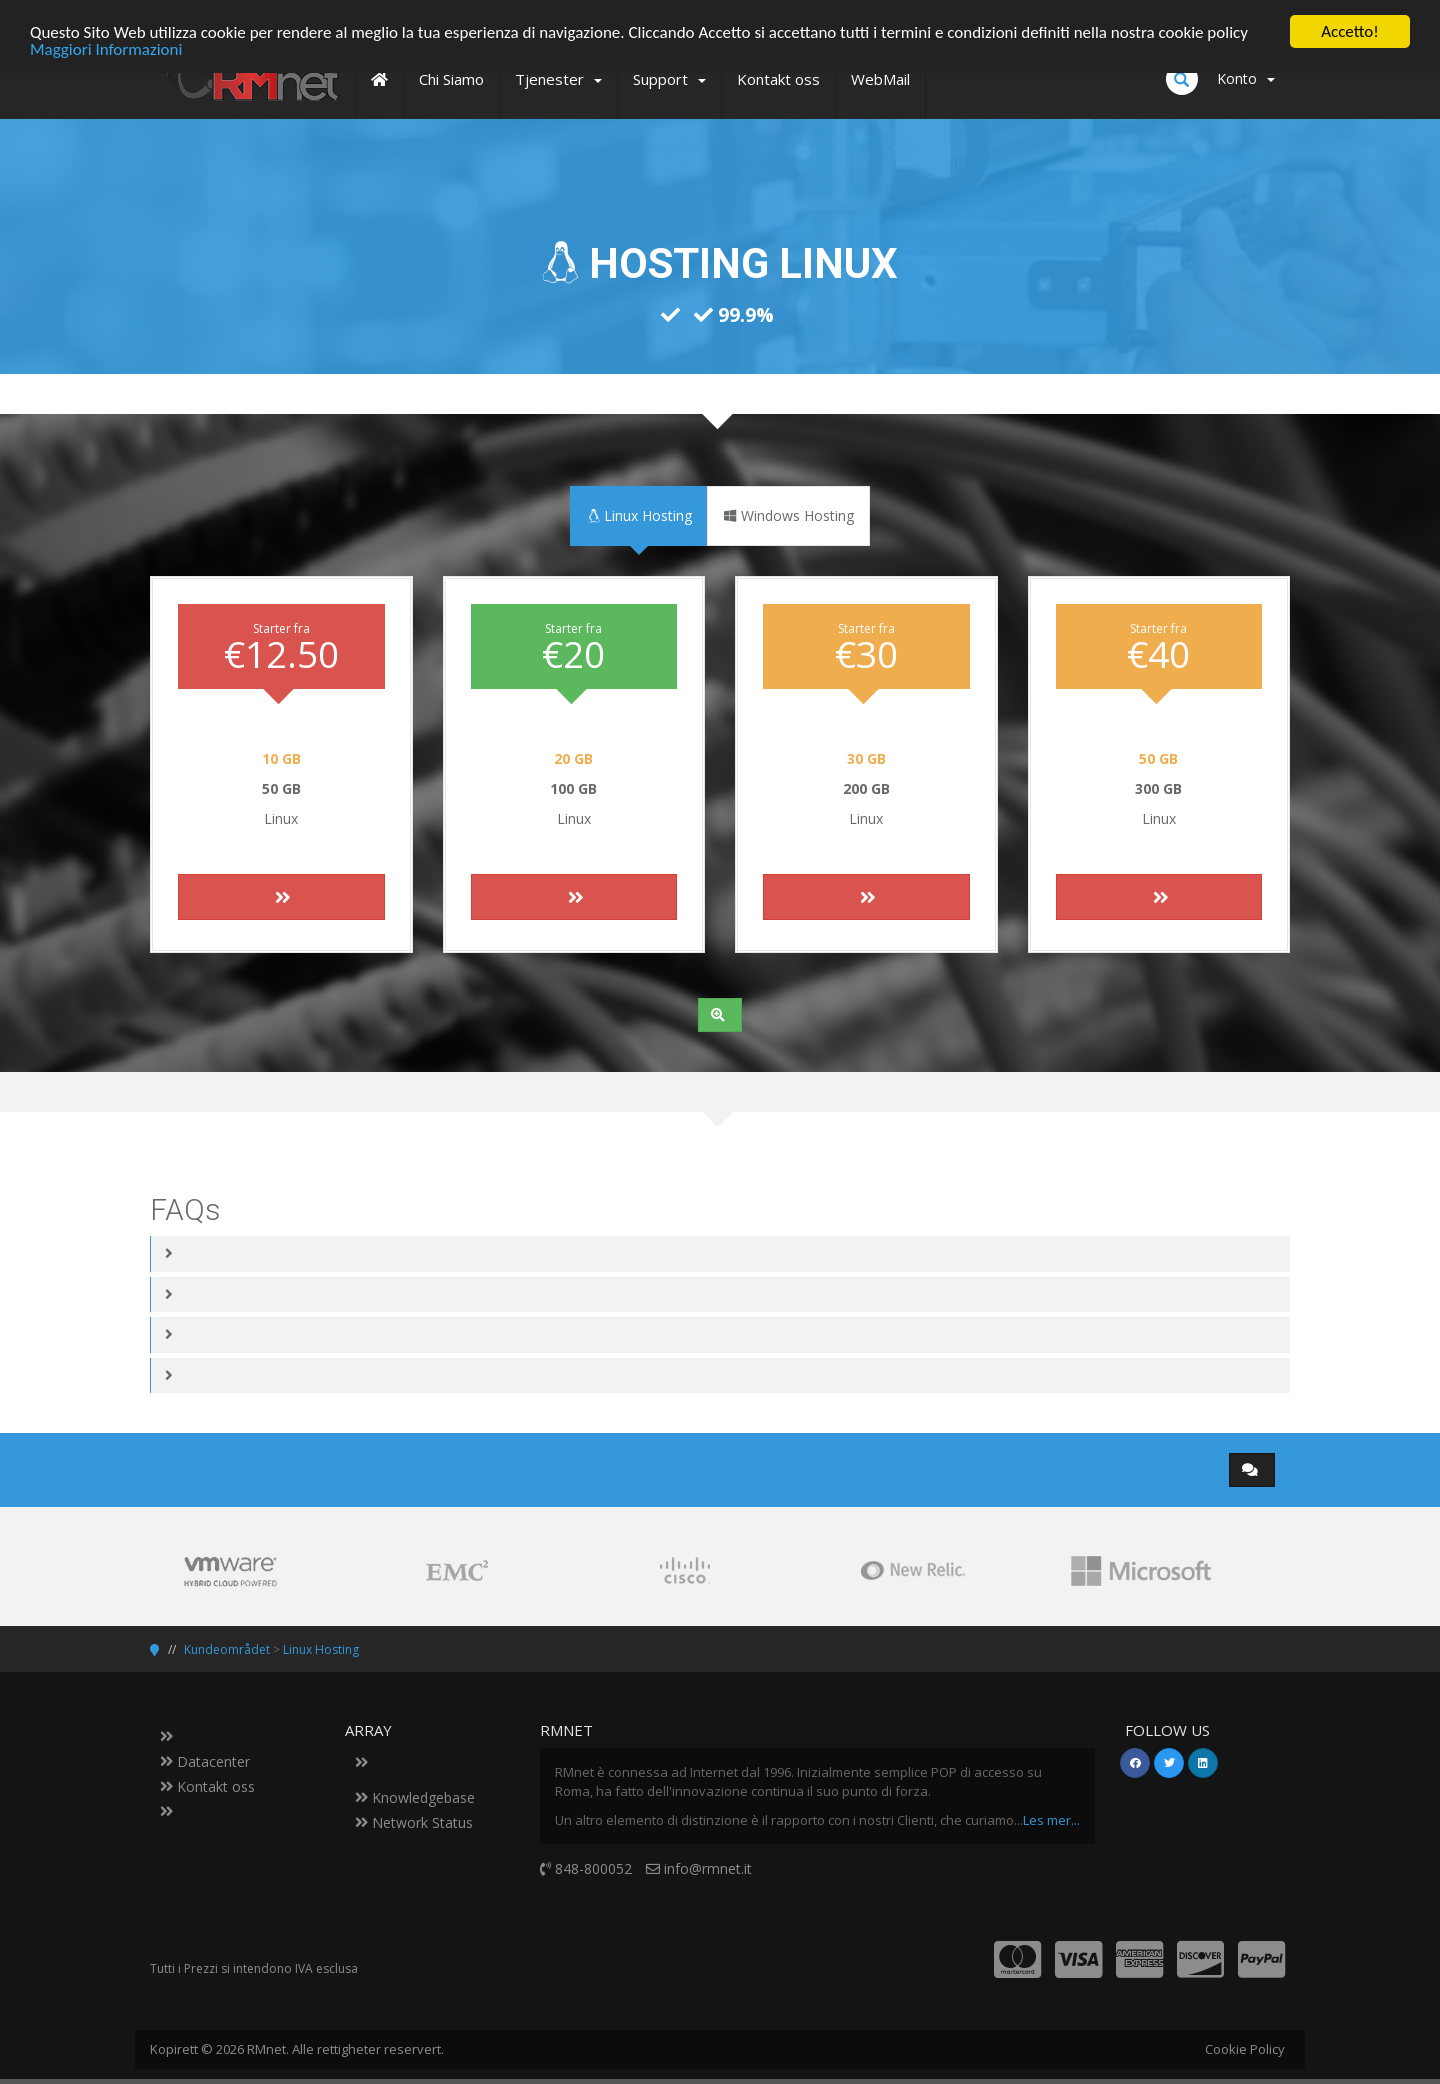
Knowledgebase (415, 1797)
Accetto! (1350, 31)
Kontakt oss (207, 1786)
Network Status (414, 1822)
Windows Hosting (788, 515)
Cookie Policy (1245, 2049)
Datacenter (205, 1761)
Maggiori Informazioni (106, 48)
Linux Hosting (639, 515)
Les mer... (1051, 1819)
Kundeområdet (227, 1649)
